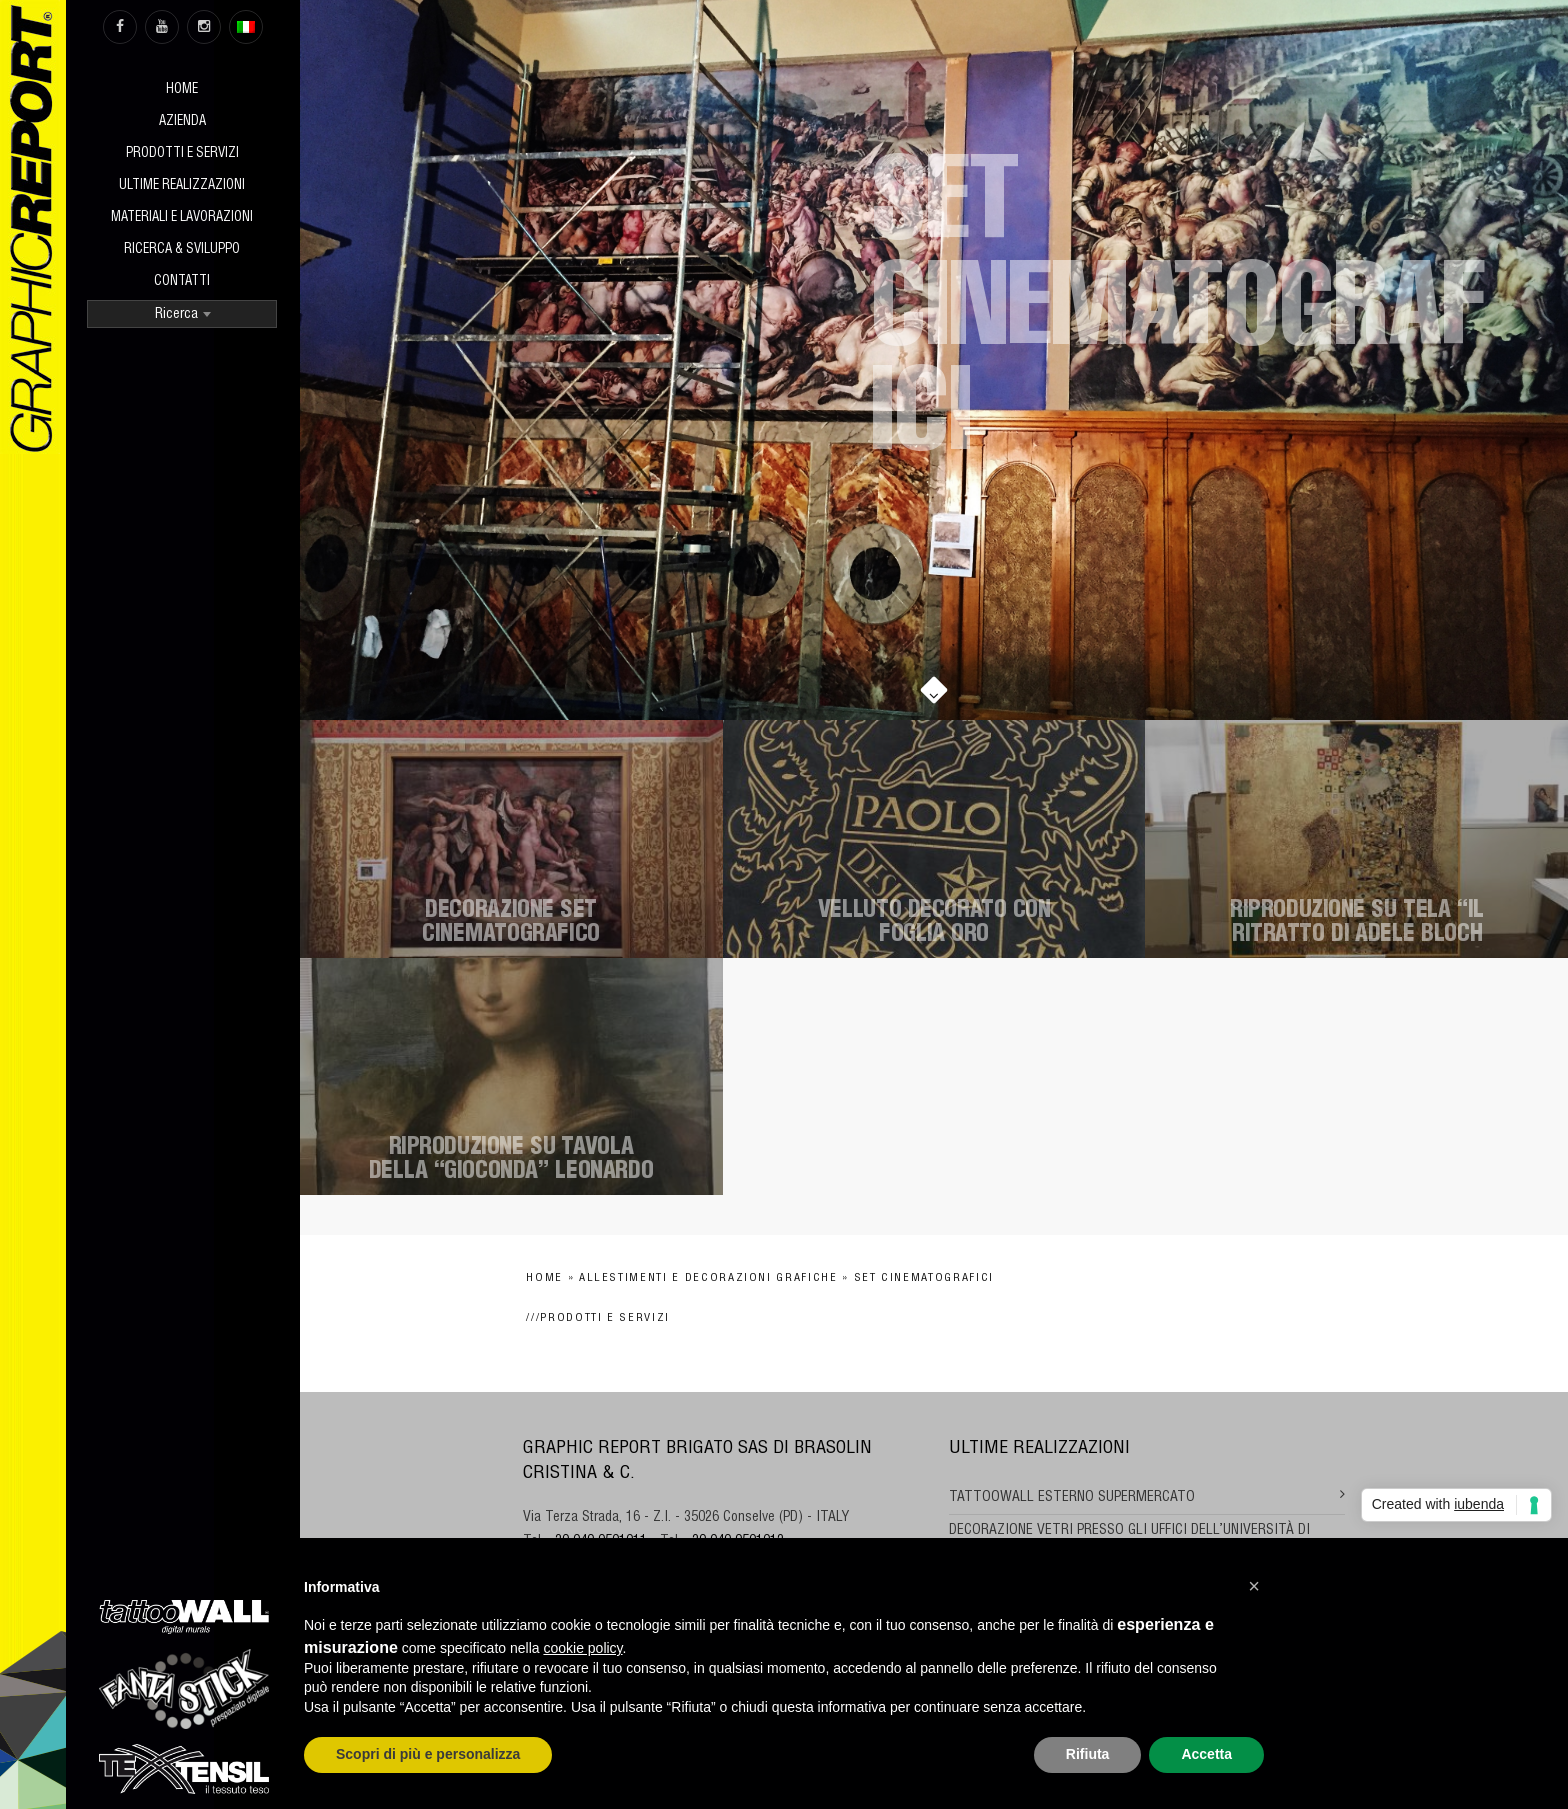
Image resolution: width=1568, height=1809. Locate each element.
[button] (1254, 1586)
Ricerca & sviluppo (182, 250)
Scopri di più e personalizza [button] (428, 1754)
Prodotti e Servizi (182, 154)
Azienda (182, 122)
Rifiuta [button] (1088, 1754)
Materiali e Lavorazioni (182, 218)
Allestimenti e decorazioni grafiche (708, 1278)
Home (182, 90)
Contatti (182, 282)
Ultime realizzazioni (182, 186)
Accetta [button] (1206, 1754)
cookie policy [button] (582, 1648)
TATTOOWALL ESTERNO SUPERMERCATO (1072, 1498)
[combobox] (182, 314)
